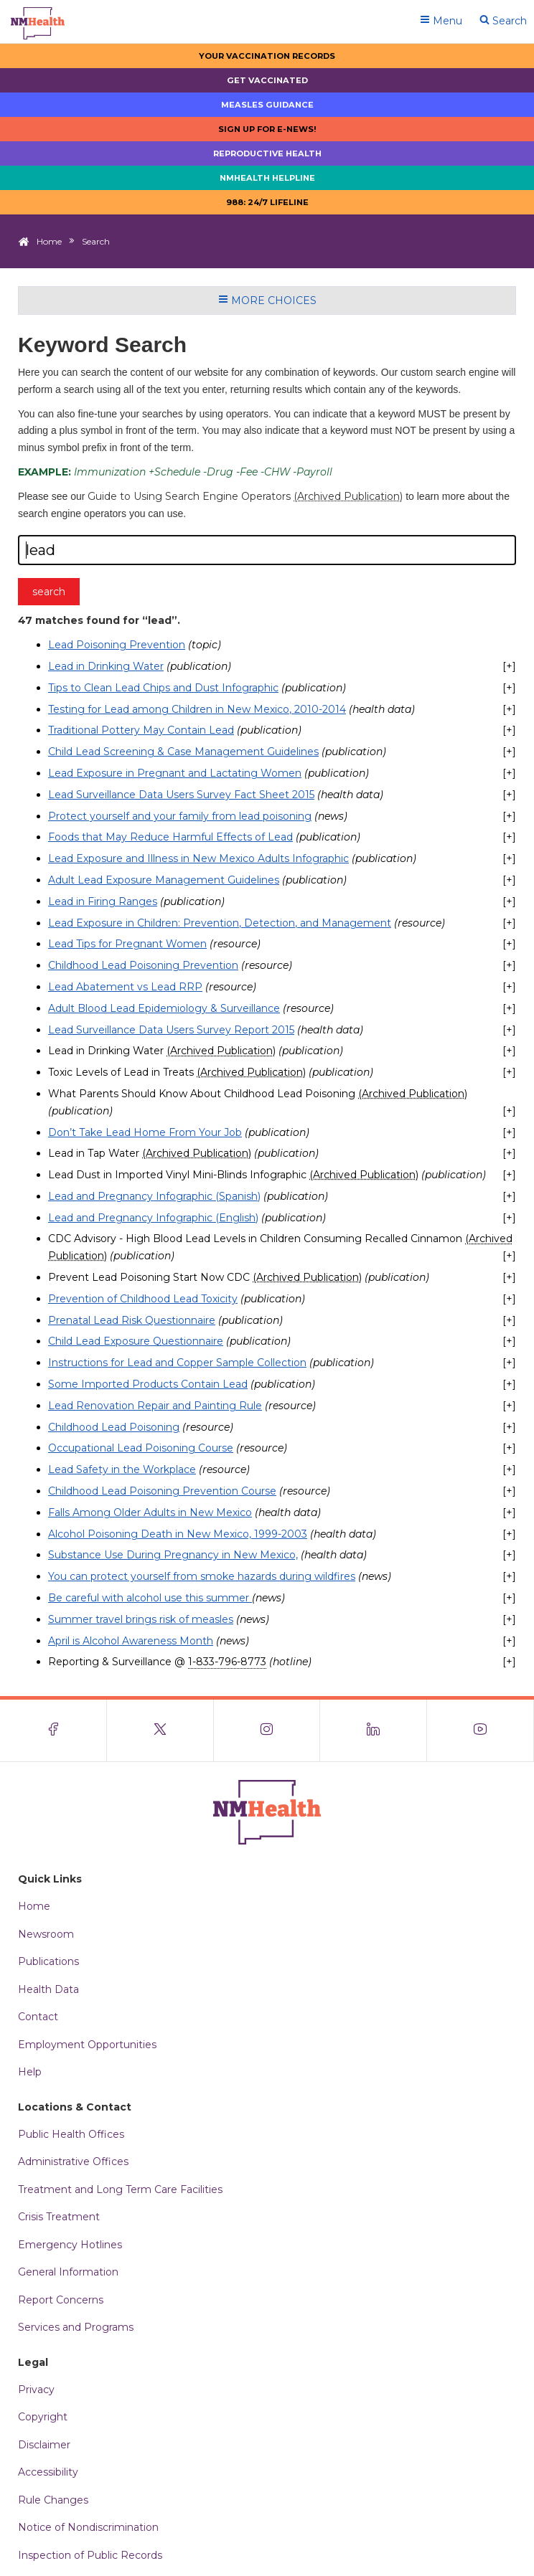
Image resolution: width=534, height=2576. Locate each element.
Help (30, 2071)
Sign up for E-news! (267, 129)
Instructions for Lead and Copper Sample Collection (177, 1362)
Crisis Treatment (59, 2216)
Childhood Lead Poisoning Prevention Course (162, 1490)
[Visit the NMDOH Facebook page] (53, 1730)
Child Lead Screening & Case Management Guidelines (183, 751)
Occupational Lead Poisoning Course (140, 1447)
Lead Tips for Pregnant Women (127, 943)
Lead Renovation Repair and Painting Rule (155, 1405)
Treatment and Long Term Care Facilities (120, 2189)
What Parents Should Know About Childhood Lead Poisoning (257, 1093)
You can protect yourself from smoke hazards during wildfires (201, 1576)
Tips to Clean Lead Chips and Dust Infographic (163, 687)
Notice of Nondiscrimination (88, 2527)
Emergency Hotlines (70, 2244)
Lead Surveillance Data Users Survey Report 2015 (171, 1029)
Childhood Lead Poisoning (113, 1427)
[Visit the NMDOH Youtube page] (480, 1730)
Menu (441, 20)
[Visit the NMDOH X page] (160, 1730)
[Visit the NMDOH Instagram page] (267, 1730)
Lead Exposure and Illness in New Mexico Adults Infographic (198, 858)
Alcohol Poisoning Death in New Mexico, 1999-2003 (177, 1534)
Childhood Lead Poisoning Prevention (143, 965)
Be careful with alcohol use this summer (150, 1597)
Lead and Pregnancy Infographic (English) (153, 1217)
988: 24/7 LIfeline (267, 202)
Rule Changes (53, 2500)
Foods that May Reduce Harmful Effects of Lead (170, 836)
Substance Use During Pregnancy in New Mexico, (173, 1554)
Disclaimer (44, 2444)
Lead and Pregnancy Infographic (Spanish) (154, 1196)
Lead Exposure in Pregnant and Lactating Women (174, 773)
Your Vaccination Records (267, 56)
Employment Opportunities (87, 2044)
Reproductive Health (267, 153)
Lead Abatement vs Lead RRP (125, 986)
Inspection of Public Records (90, 2555)
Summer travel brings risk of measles (140, 1619)
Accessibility (48, 2472)
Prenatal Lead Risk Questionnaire (131, 1320)
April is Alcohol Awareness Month (130, 1640)
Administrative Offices (73, 2161)
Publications (48, 1961)
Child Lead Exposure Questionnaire (135, 1341)
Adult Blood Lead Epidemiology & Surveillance (164, 1008)
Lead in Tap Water (149, 1153)
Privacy (36, 2389)
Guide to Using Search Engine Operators (245, 496)
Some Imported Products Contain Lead (148, 1384)
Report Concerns (60, 2299)
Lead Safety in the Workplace (122, 1469)
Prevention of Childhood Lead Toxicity (143, 1298)
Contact (38, 2016)
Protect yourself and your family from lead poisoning (180, 816)
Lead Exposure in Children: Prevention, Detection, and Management (219, 923)
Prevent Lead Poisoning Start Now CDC (205, 1277)
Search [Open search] (503, 20)
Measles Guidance (267, 105)
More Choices (267, 300)
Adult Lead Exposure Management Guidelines (163, 879)
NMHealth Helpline (267, 178)
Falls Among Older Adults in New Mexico (150, 1512)
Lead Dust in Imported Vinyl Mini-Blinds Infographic (233, 1174)
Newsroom (46, 1934)
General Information (68, 2271)
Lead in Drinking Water (106, 666)
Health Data (48, 1989)
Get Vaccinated (267, 80)
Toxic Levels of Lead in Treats (177, 1072)
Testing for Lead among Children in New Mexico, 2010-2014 (197, 709)
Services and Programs (76, 2327)
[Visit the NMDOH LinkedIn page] (373, 1730)
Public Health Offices (71, 2134)
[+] (509, 666)
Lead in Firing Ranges (102, 901)
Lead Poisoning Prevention (116, 644)
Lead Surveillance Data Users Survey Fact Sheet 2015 (181, 794)
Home (49, 241)
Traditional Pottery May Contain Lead (141, 730)
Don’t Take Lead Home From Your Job (145, 1132)
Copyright (42, 2416)
